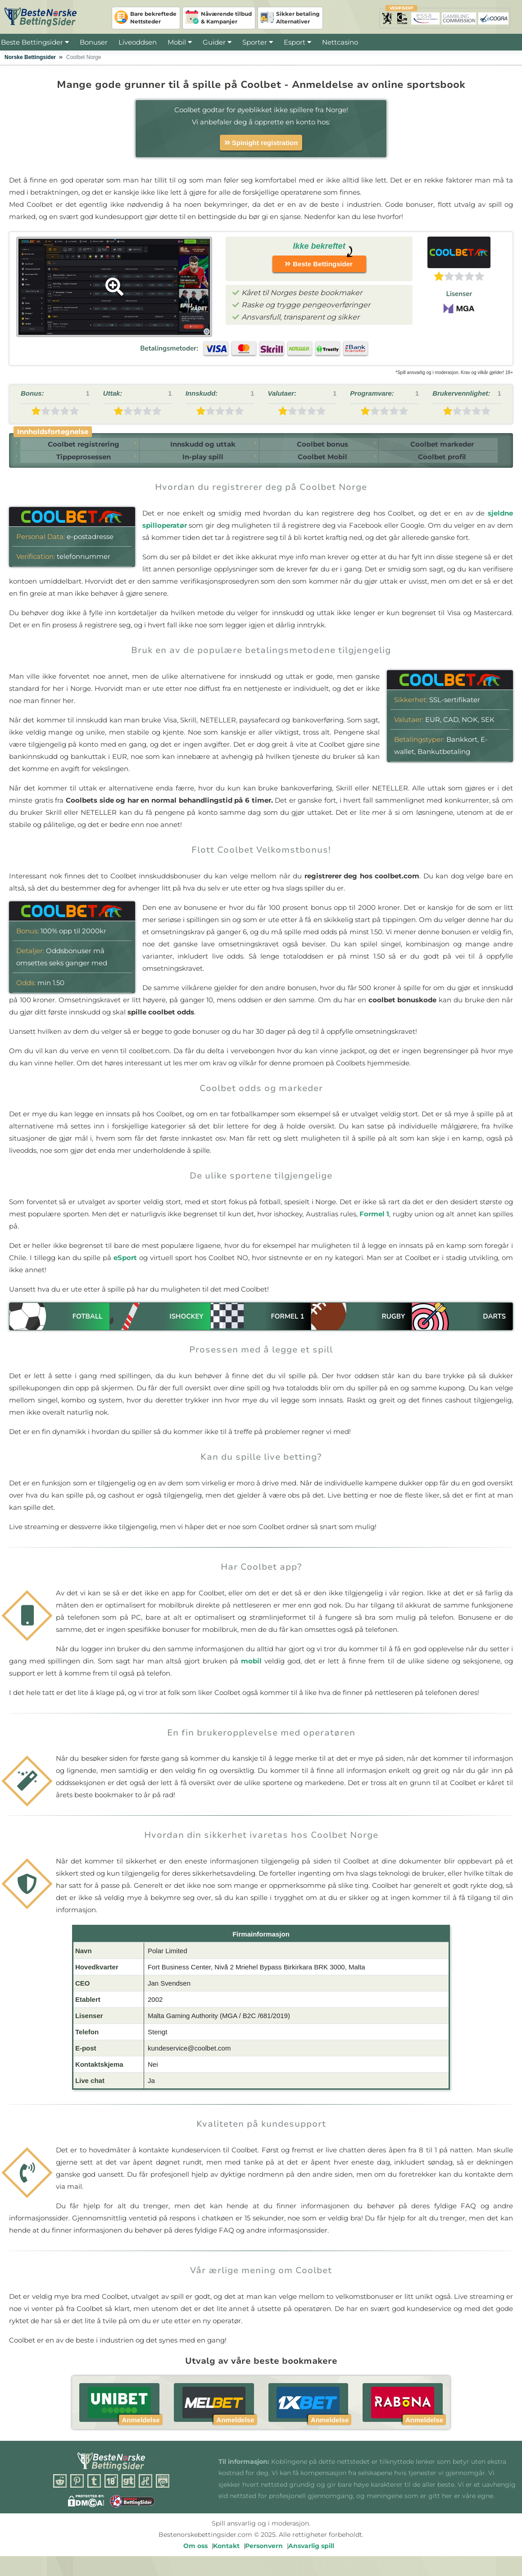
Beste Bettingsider (32, 42)
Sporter (257, 42)
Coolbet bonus (322, 446)
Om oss (195, 2553)
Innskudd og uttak (201, 446)
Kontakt (226, 2553)
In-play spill (201, 462)
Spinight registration (261, 142)
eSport (125, 1265)
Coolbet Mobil (322, 462)
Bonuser (94, 42)
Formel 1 (374, 1221)
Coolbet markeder (444, 446)
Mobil (177, 42)
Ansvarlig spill (311, 2553)
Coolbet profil (444, 462)
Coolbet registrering (80, 446)
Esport (294, 42)
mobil (251, 1668)
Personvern (264, 2553)
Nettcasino (340, 42)
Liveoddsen (137, 42)
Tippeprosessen (80, 462)
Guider (217, 42)
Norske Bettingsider (30, 57)
